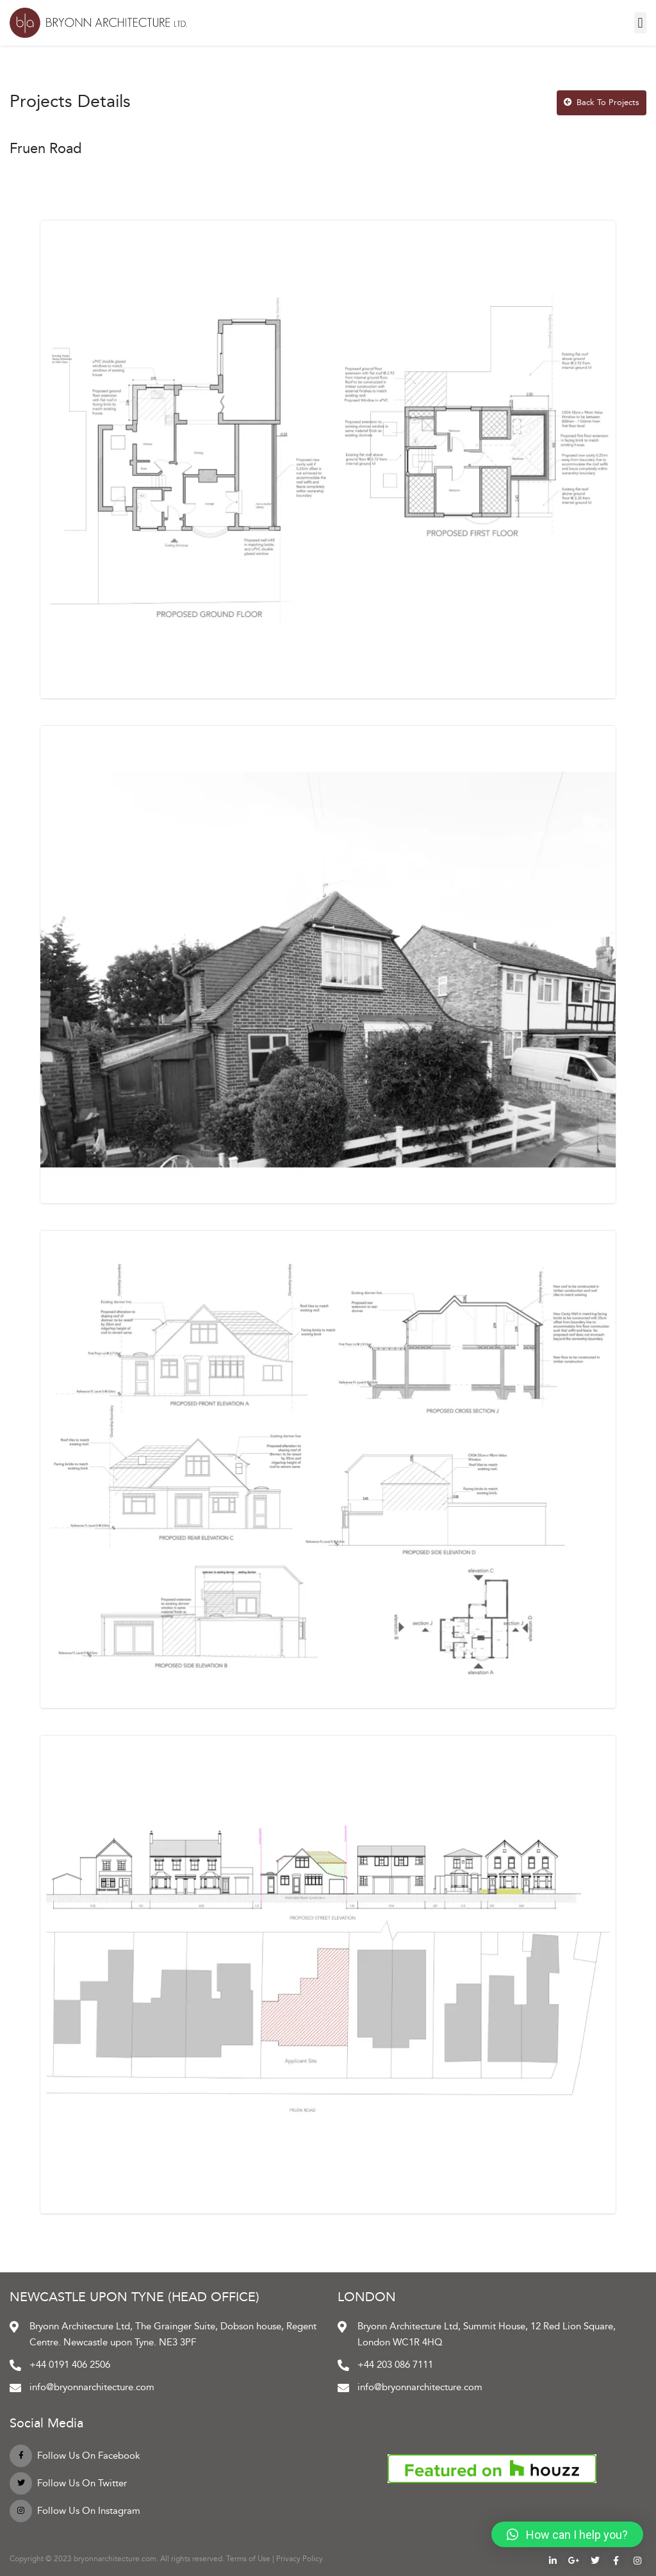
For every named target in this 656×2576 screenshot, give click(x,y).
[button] (640, 22)
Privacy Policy (299, 2558)
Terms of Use (248, 2558)
